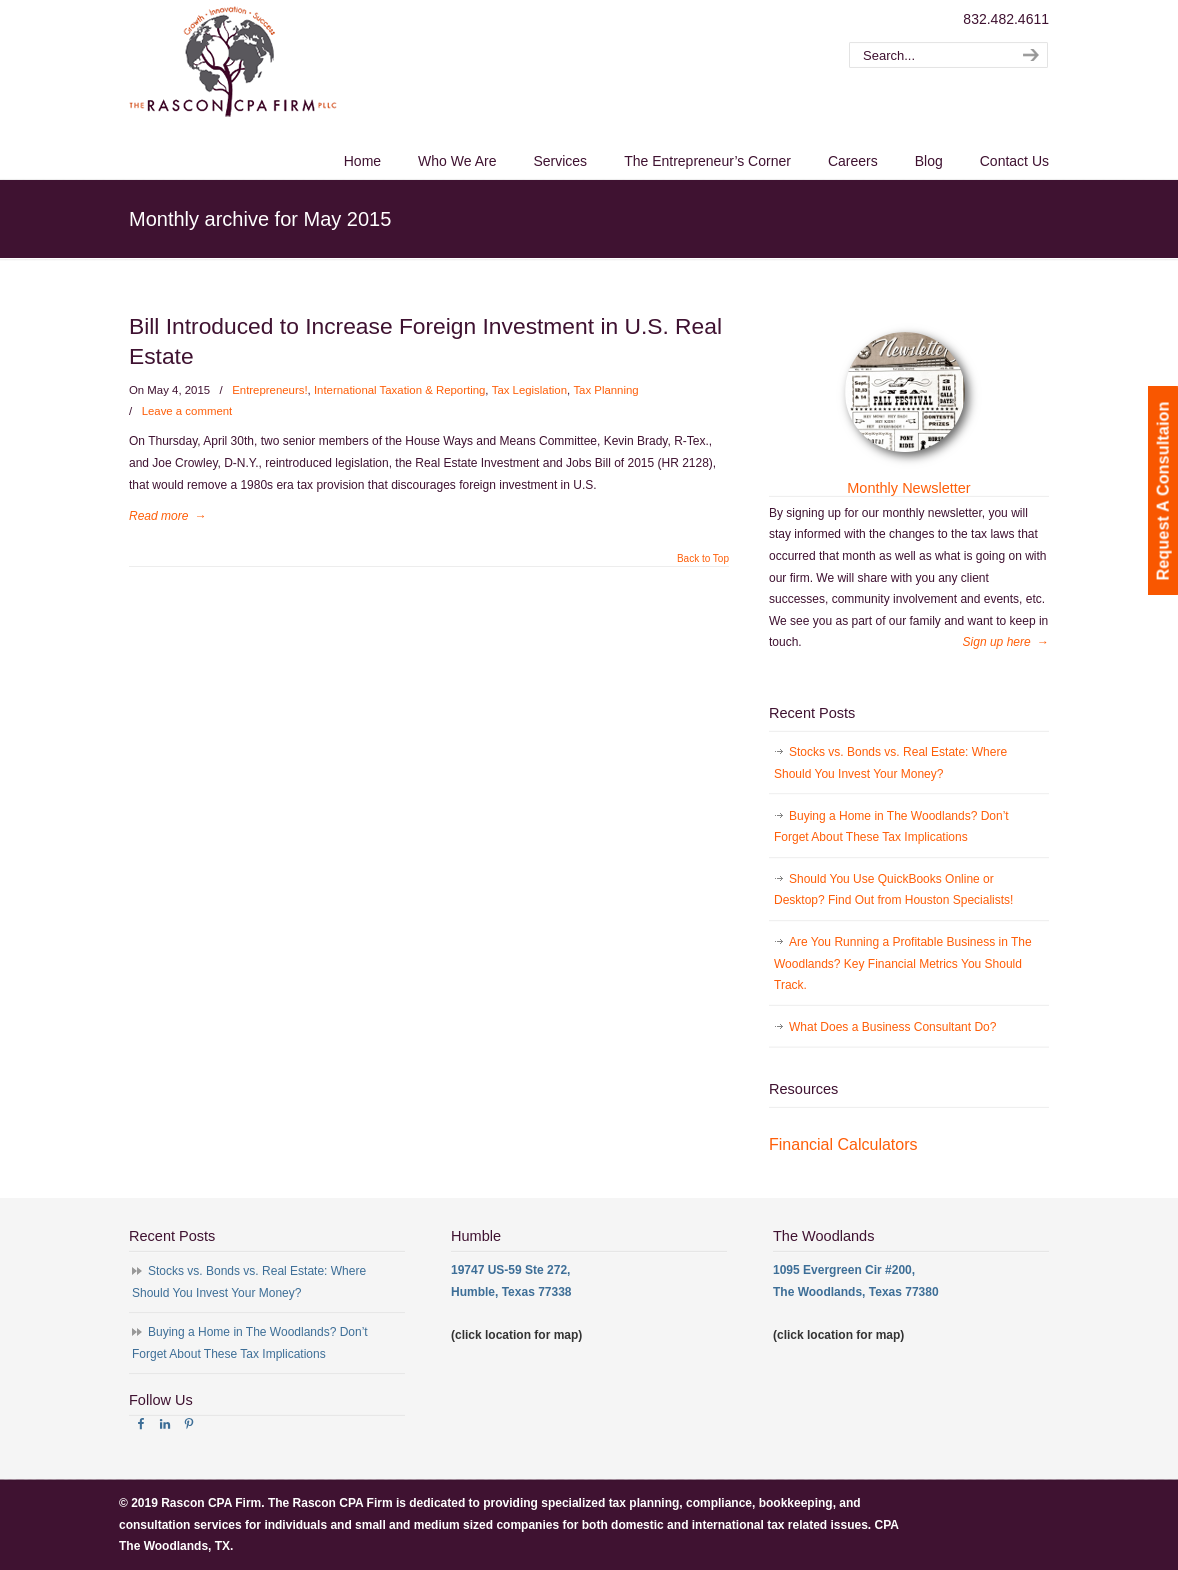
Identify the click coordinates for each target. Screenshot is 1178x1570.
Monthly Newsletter (908, 488)
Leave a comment (187, 411)
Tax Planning (605, 390)
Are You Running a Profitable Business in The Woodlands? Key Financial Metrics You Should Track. (903, 963)
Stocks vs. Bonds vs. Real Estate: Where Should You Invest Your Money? (890, 763)
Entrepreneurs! (269, 390)
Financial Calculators (843, 1144)
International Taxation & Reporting (399, 390)
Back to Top (703, 559)
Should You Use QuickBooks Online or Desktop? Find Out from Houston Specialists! (893, 890)
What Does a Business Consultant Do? (892, 1027)
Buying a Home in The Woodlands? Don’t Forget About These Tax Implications (891, 827)
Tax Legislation (529, 390)
